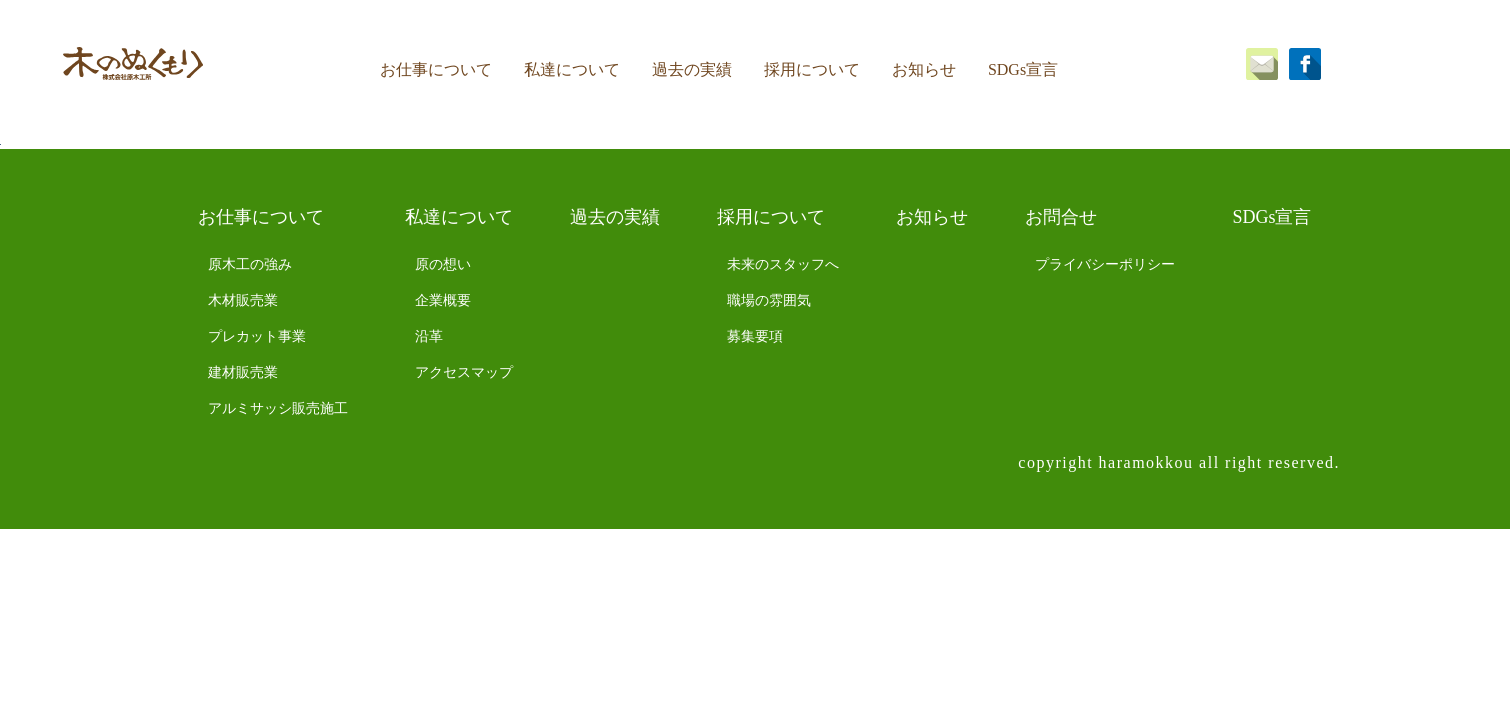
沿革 (429, 336)
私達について (572, 69)
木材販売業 (243, 300)
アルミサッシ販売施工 (278, 408)
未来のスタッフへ (783, 264)
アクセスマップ (464, 372)
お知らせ (924, 69)
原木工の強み (250, 264)
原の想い (443, 264)
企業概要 (443, 300)
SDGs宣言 (1023, 69)
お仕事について (436, 69)
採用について (812, 69)
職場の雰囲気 (769, 300)
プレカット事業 (257, 336)
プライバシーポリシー (1105, 264)
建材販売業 (243, 372)
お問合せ (1061, 217)
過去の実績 (692, 69)
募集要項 (755, 336)
